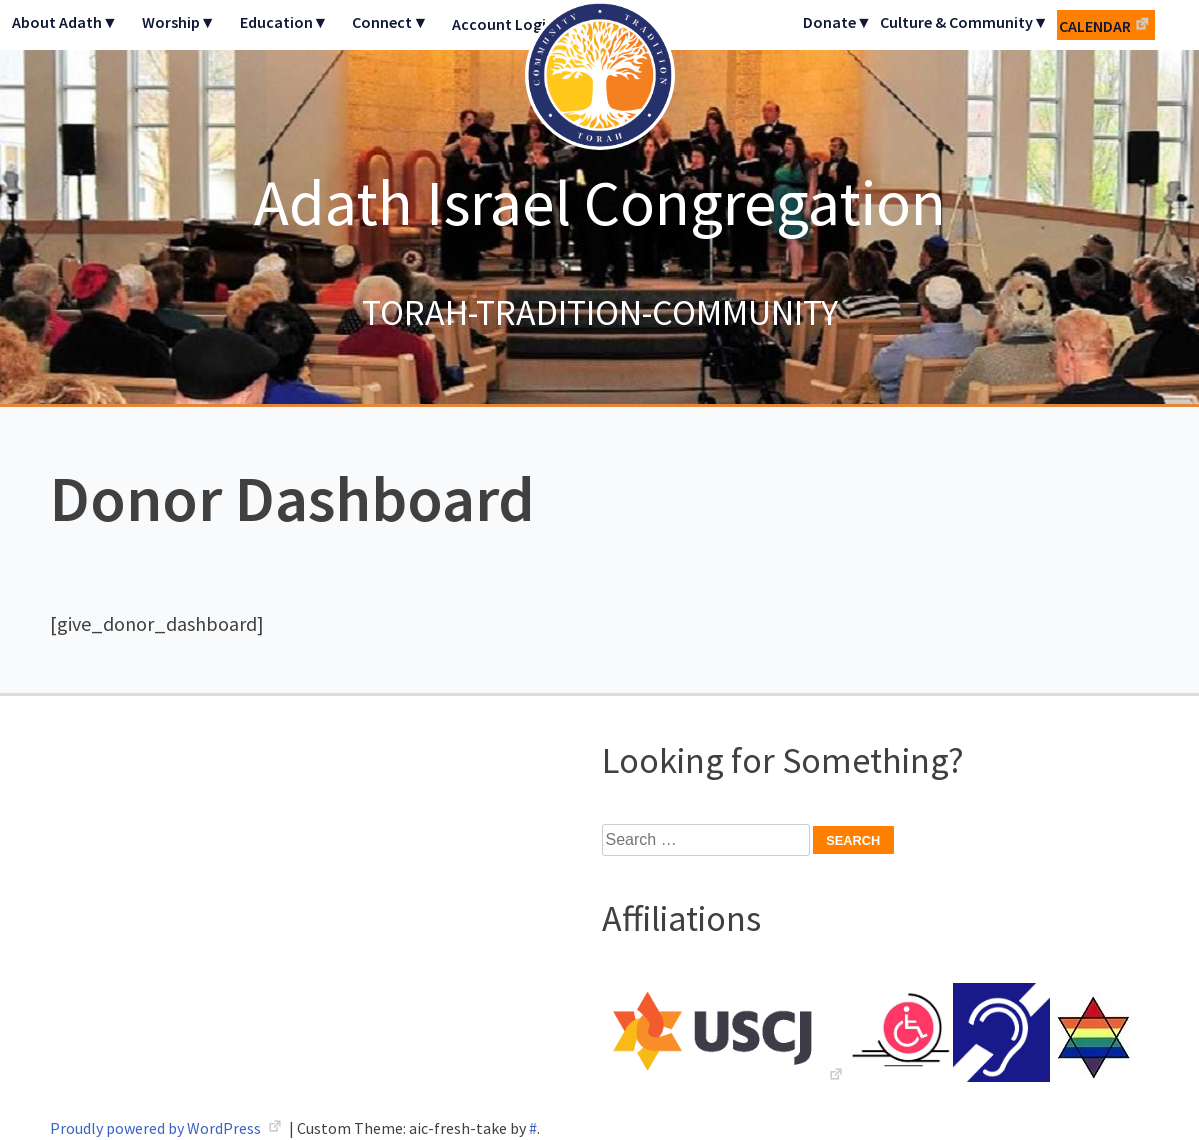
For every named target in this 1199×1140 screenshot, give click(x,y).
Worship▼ (179, 22)
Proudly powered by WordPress (157, 1128)
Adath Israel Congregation (600, 202)
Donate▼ (837, 22)
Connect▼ (390, 22)
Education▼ (284, 22)
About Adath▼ (65, 22)
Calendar (1095, 26)
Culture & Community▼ (964, 22)
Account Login (503, 24)
